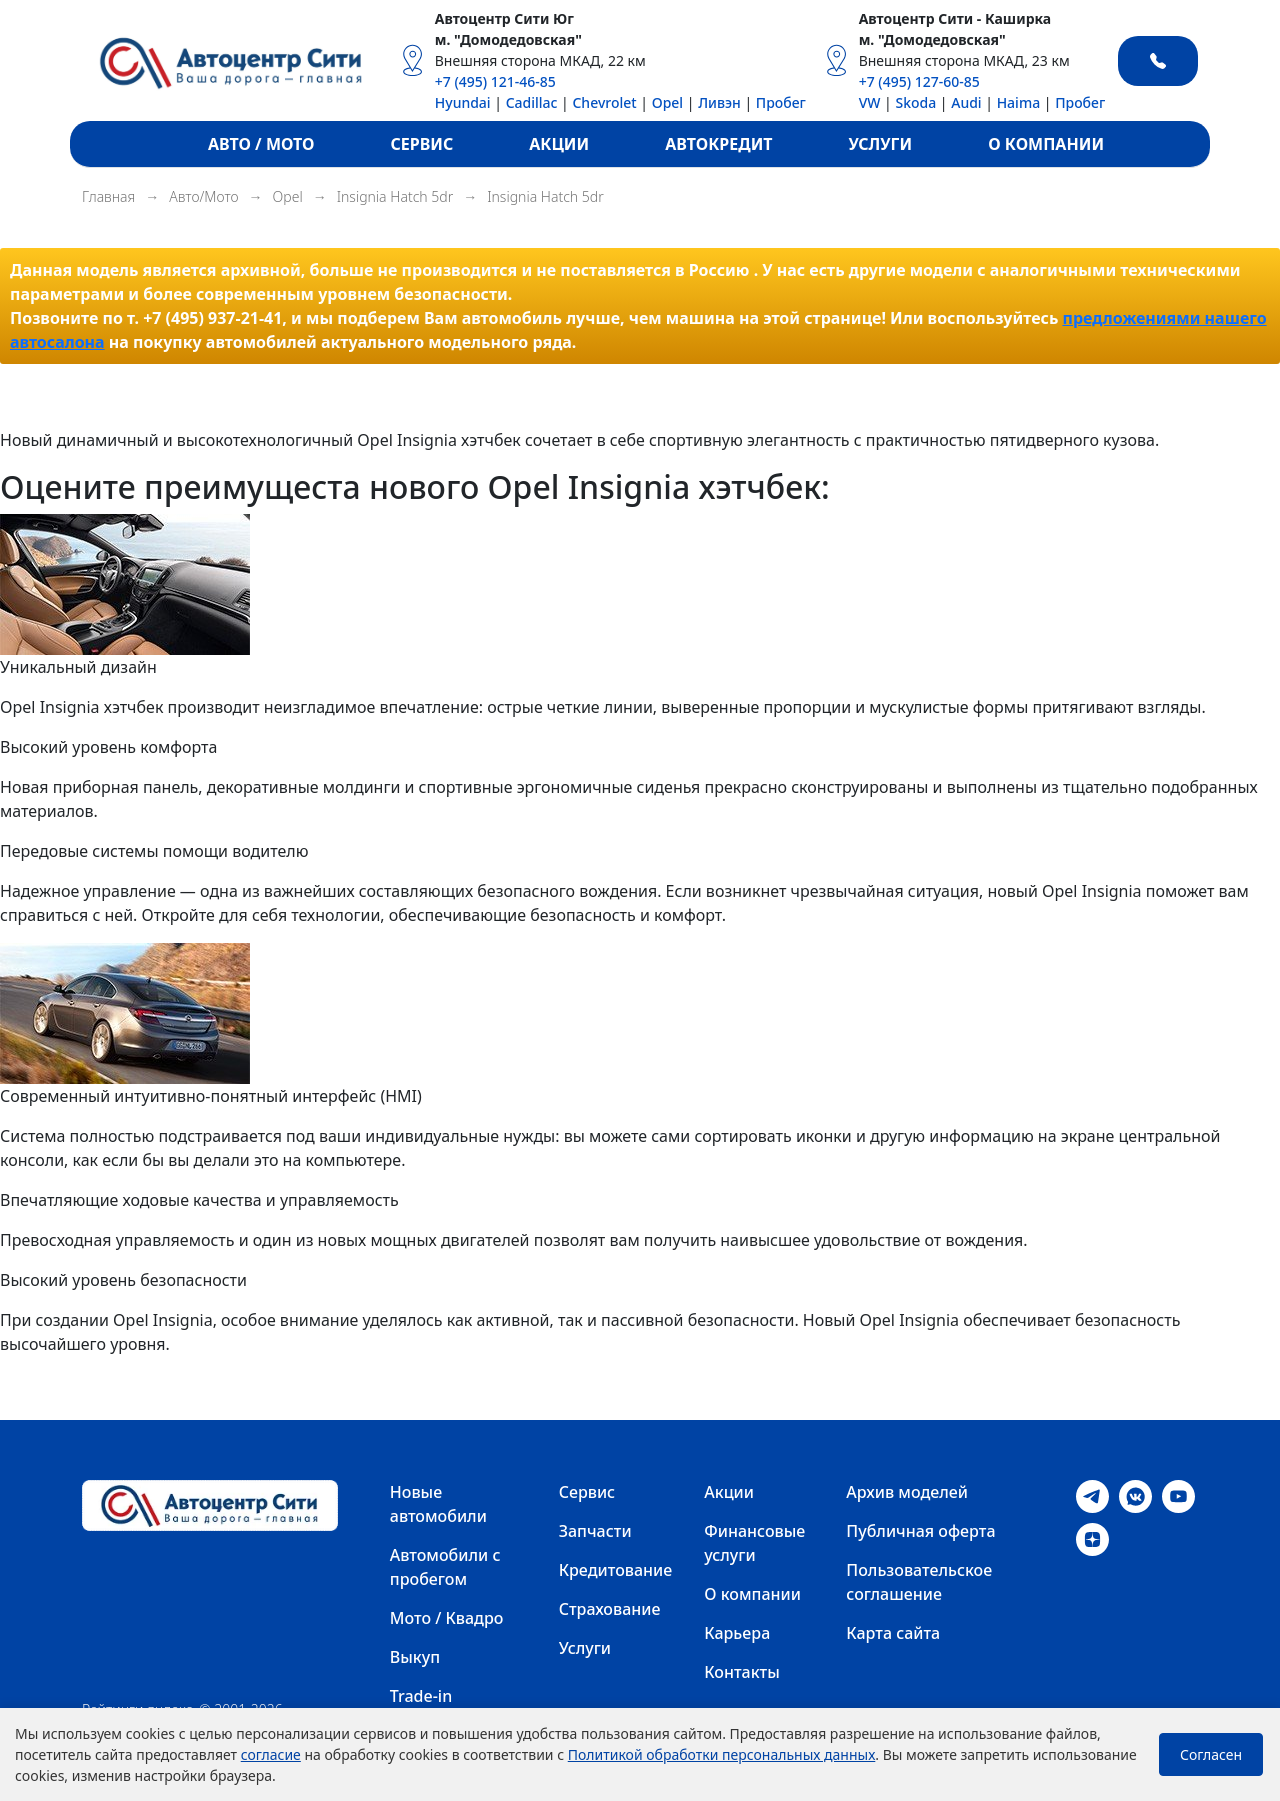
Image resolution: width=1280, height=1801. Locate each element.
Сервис (587, 1492)
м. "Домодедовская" (508, 39)
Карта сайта (893, 1633)
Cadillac (532, 102)
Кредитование (616, 1570)
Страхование (610, 1609)
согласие (271, 1754)
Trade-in (421, 1696)
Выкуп (415, 1657)
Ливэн (719, 102)
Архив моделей (907, 1492)
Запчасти (595, 1531)
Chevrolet (604, 102)
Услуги (585, 1648)
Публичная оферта (920, 1531)
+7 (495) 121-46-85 (495, 81)
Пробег (781, 102)
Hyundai (463, 102)
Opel (667, 102)
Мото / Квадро (447, 1618)
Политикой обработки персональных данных (722, 1754)
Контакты (742, 1672)
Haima (1019, 102)
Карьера (737, 1633)
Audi (966, 102)
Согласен (1211, 1754)
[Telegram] (1092, 1495)
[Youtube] (1178, 1495)
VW (870, 102)
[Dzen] (1092, 1538)
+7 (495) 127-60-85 (919, 81)
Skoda (915, 102)
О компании (752, 1594)
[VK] (1135, 1495)
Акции (729, 1492)
